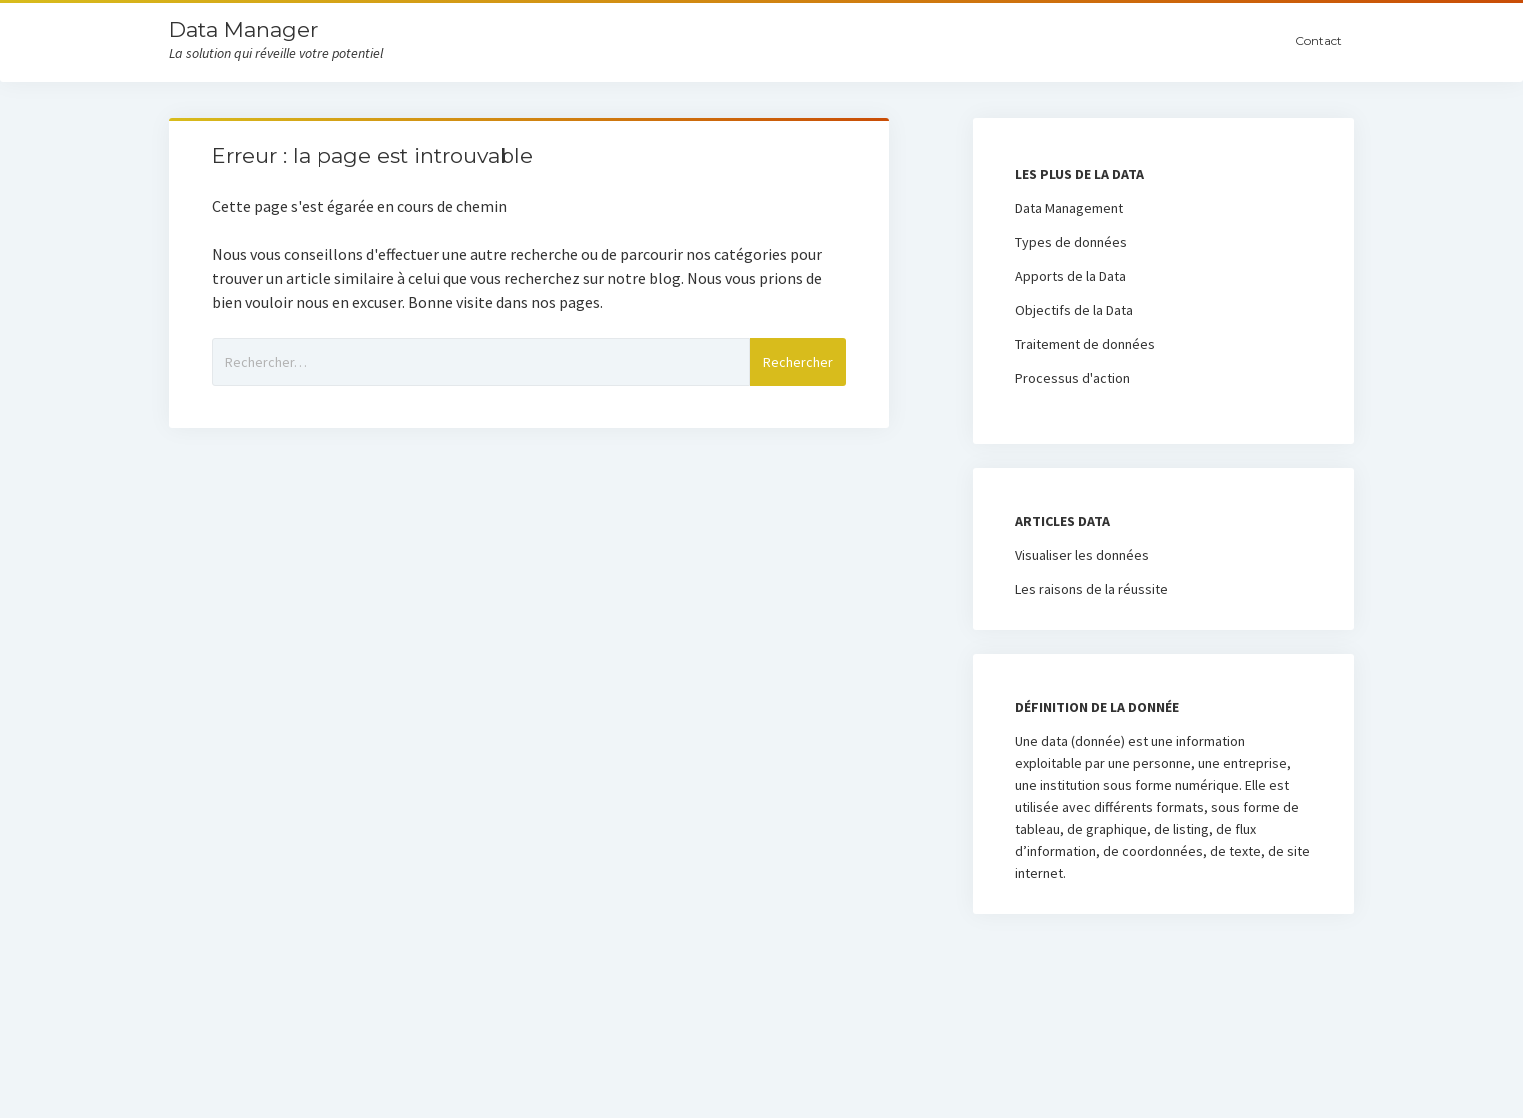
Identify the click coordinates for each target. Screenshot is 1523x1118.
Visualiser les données (1082, 555)
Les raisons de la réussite (1091, 589)
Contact (1318, 40)
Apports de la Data (1070, 276)
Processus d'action (1072, 378)
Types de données (1071, 242)
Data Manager (243, 29)
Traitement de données (1085, 344)
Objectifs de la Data (1074, 310)
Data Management (1069, 208)
